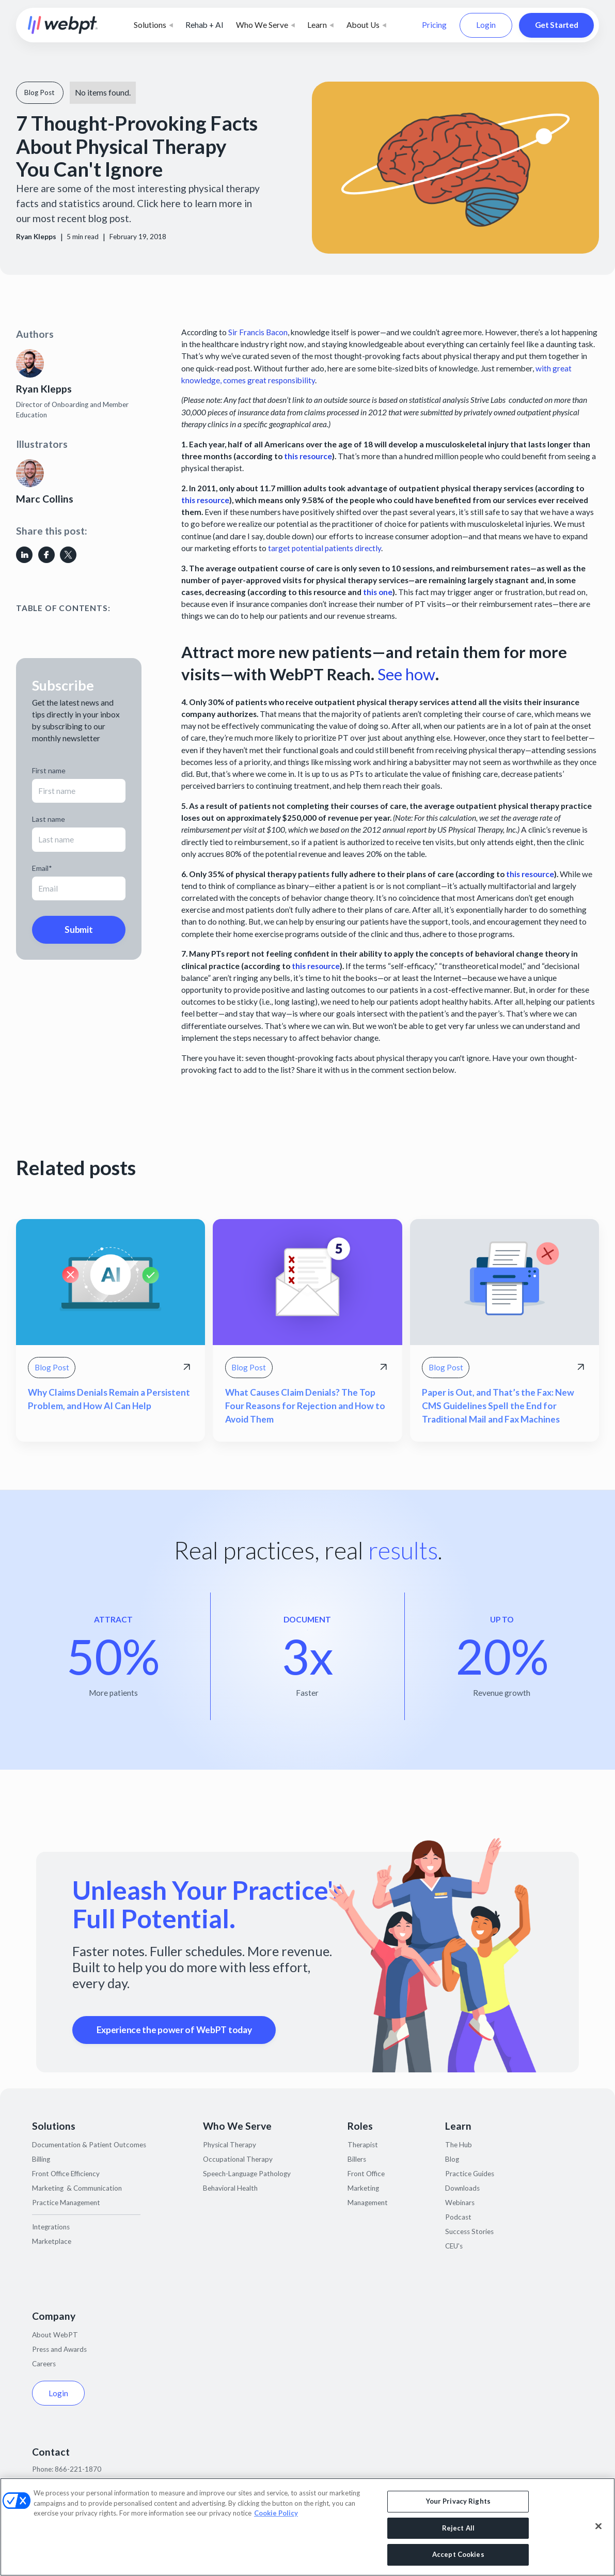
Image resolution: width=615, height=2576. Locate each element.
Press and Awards (59, 2349)
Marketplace (51, 2241)
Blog (452, 2159)
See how (406, 674)
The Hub (458, 2145)
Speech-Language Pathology (247, 2173)
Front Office (366, 2173)
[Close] (598, 2526)
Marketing (363, 2188)
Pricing (434, 24)
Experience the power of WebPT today (174, 2029)
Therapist (363, 2145)
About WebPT (55, 2335)
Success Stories (469, 2231)
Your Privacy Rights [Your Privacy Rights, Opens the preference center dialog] (458, 2501)
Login (486, 25)
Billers (357, 2159)
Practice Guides (469, 2173)
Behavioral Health (230, 2188)
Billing (41, 2159)
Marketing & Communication (77, 2188)
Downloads (462, 2188)
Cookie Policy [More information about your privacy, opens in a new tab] (276, 2513)
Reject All (458, 2528)
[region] (307, 2527)
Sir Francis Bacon (258, 332)
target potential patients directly (324, 548)
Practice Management (66, 2202)
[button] (153, 25)
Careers (44, 2364)
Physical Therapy (229, 2145)
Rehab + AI (204, 24)
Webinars (460, 2202)
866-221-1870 (78, 2469)
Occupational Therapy (238, 2159)
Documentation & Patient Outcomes (89, 2145)
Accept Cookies (458, 2554)
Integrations (51, 2227)
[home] (63, 26)
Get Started (556, 25)
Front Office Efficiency (66, 2173)
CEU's (454, 2246)
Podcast (458, 2217)
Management (368, 2202)
